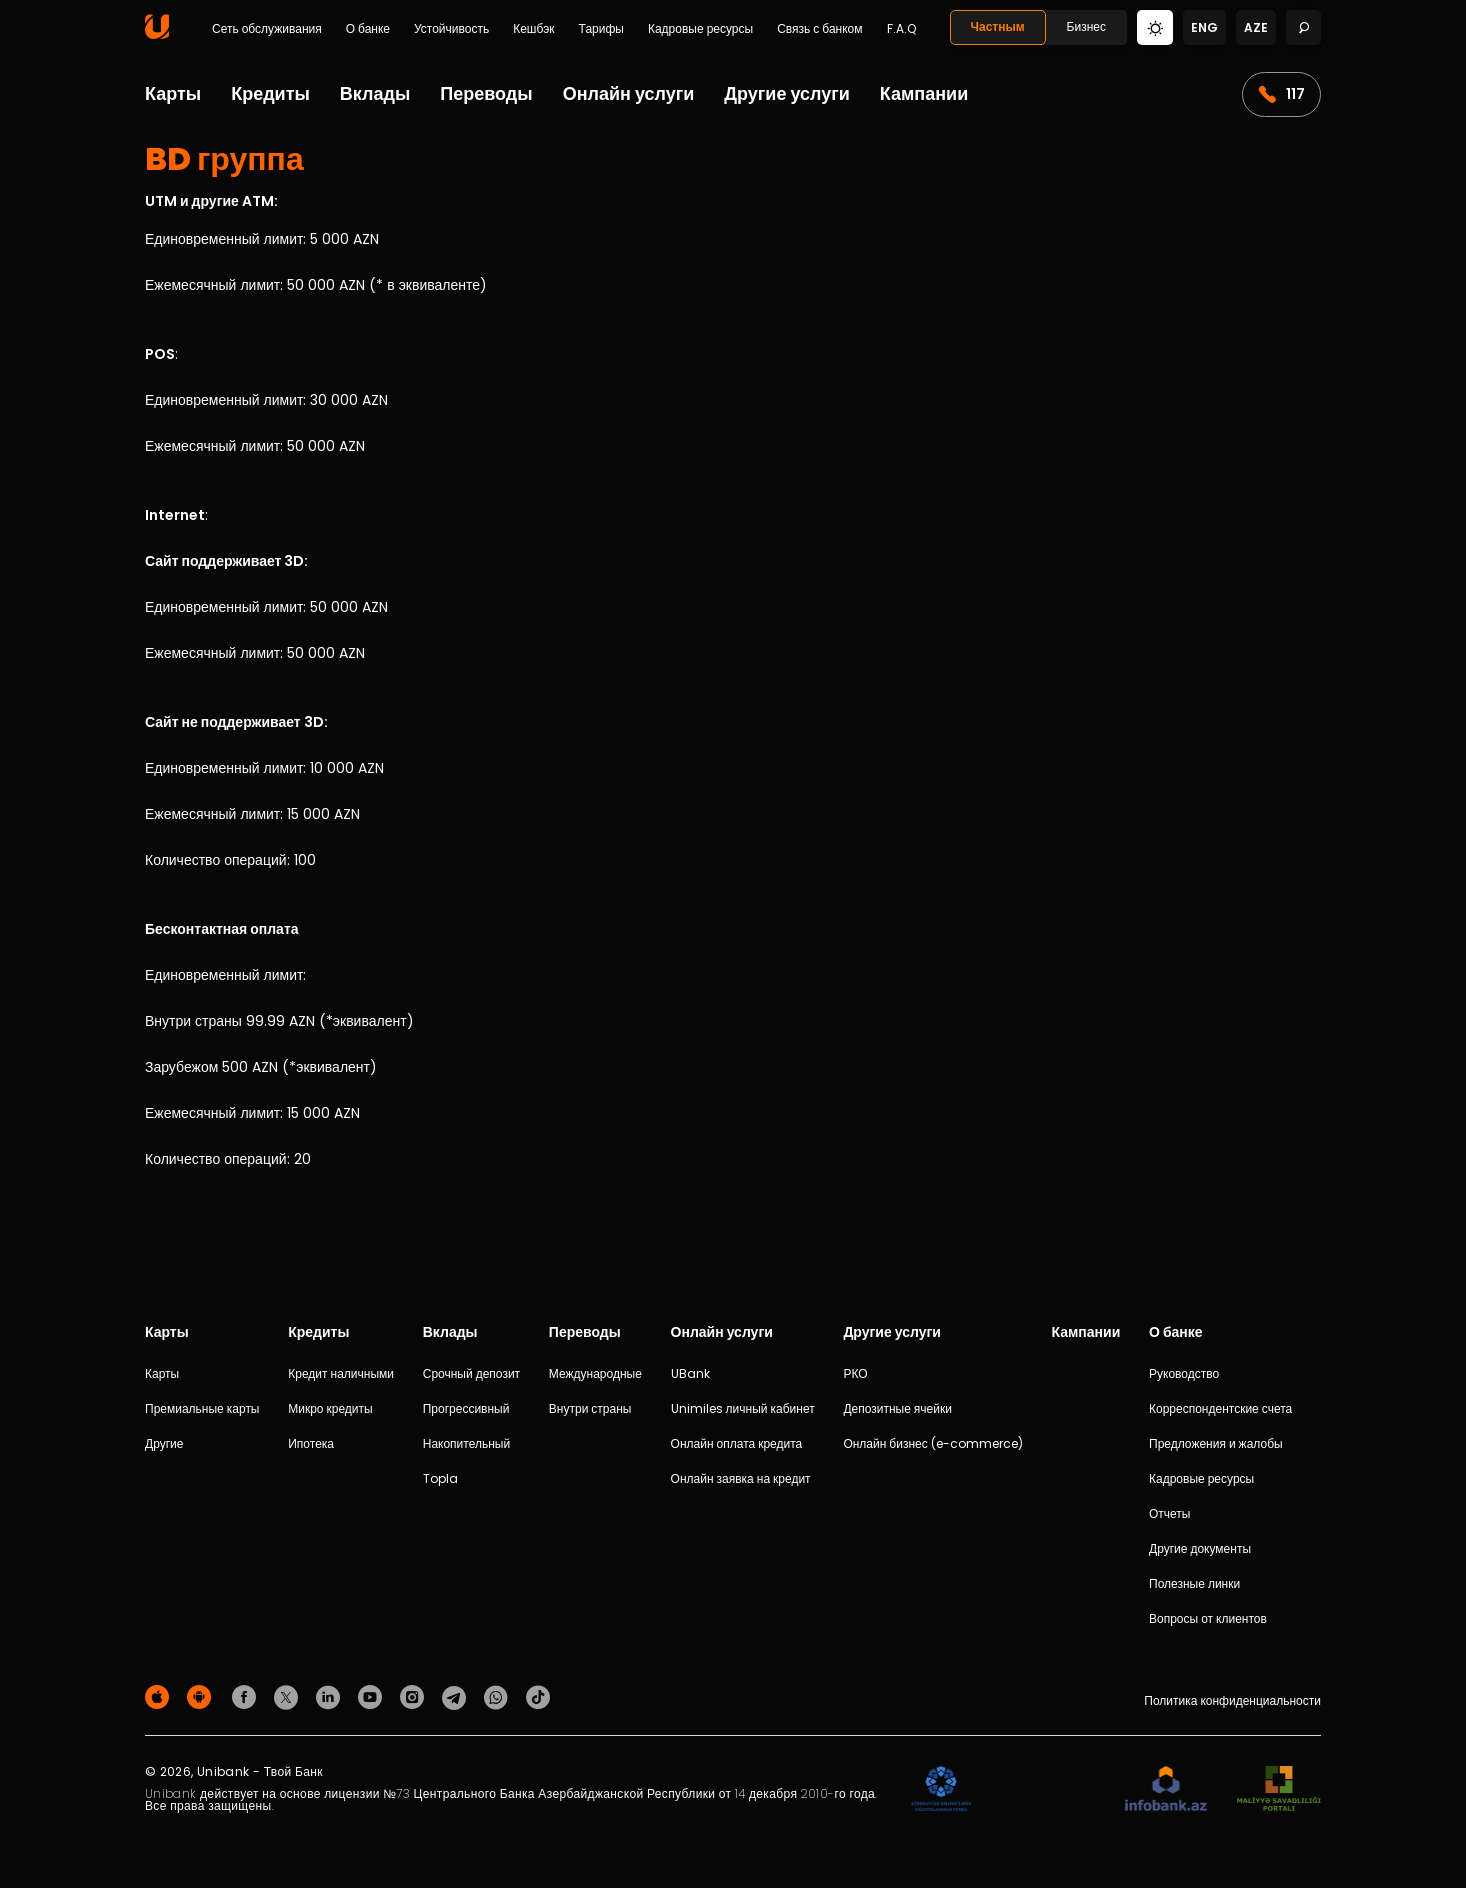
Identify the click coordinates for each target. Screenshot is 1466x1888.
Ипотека (311, 1443)
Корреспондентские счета (1220, 1408)
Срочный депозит (471, 1373)
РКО (855, 1373)
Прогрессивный (466, 1408)
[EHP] (1048, 1789)
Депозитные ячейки (897, 1408)
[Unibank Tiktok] (538, 1696)
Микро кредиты (330, 1408)
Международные (595, 1373)
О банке (368, 29)
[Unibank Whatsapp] (499, 1696)
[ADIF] (941, 1789)
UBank (690, 1373)
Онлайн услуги (629, 93)
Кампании (924, 93)
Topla (440, 1478)
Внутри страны (590, 1408)
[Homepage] (157, 34)
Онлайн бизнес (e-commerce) (932, 1443)
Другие (164, 1443)
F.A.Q (901, 29)
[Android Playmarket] (202, 1696)
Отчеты (1169, 1513)
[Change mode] (1155, 26)
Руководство (1184, 1373)
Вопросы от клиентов (1208, 1618)
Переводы (486, 93)
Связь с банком (819, 29)
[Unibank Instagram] (415, 1696)
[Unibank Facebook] (247, 1696)
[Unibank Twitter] (289, 1696)
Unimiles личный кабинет (743, 1408)
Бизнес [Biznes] (1086, 26)
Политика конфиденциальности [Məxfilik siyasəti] (1232, 1700)
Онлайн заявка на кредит (741, 1478)
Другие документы (1200, 1548)
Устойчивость (451, 29)
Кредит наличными (341, 1373)
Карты (173, 93)
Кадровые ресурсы (700, 29)
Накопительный (466, 1443)
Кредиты (270, 93)
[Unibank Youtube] (373, 1696)
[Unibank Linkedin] (331, 1696)
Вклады (375, 93)
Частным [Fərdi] (998, 26)
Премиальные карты (202, 1408)
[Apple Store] (160, 1696)
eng (1204, 27)
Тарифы (601, 29)
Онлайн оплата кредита (737, 1443)
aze (1256, 27)
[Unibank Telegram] (457, 1696)
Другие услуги (787, 93)
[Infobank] (1166, 1789)
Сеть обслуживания (267, 29)
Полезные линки (1194, 1583)
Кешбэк (533, 29)
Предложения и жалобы (1216, 1443)
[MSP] (1279, 1789)
